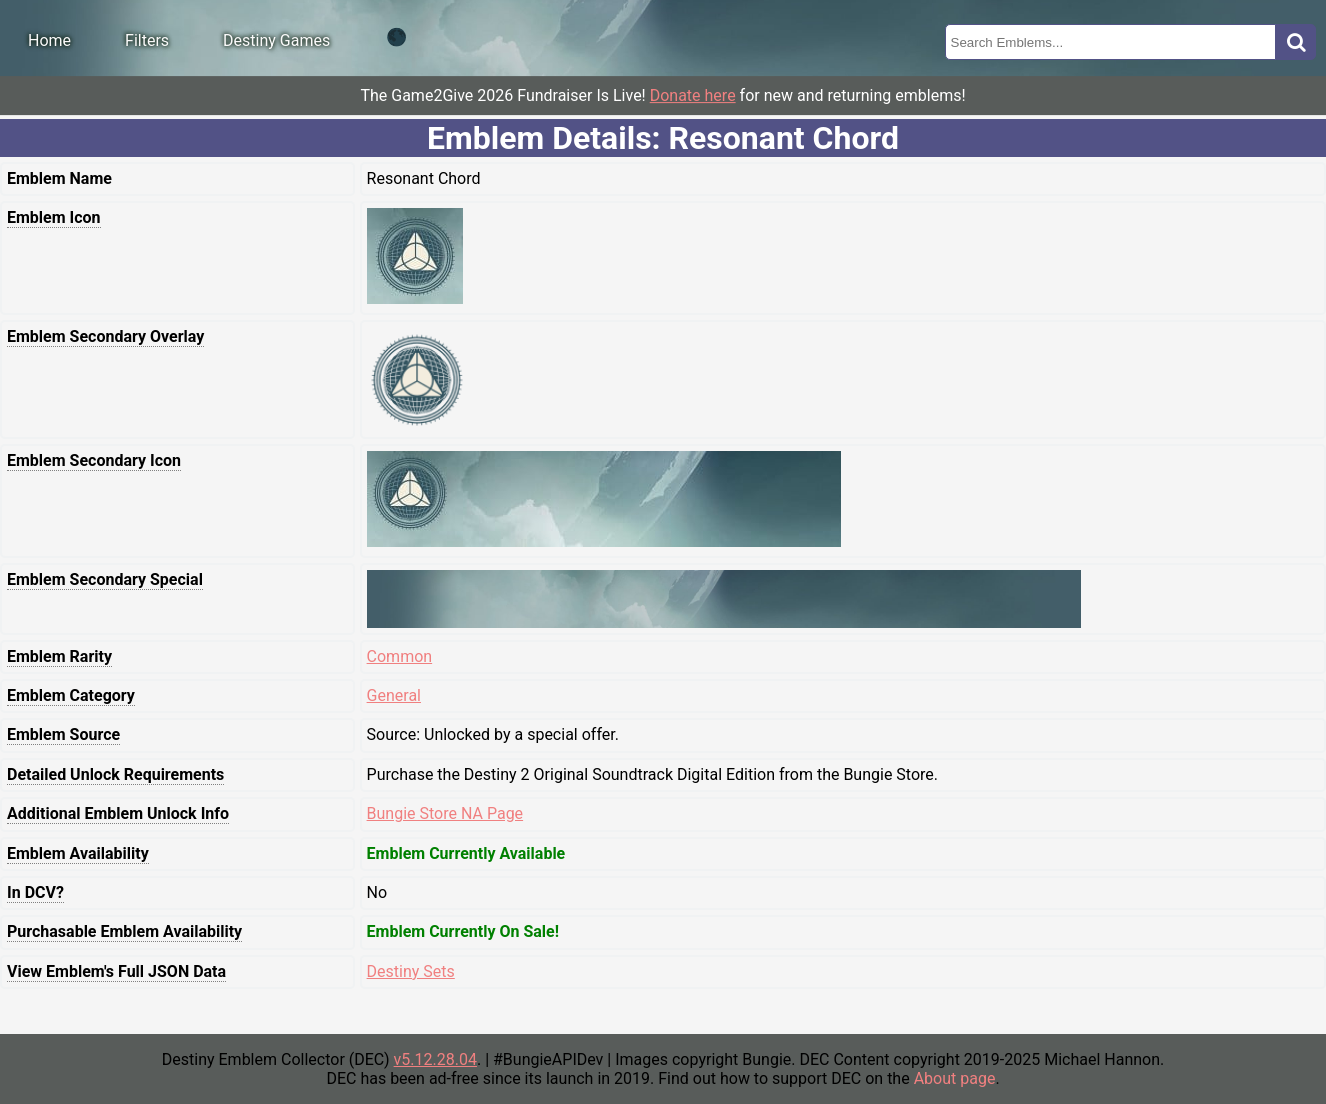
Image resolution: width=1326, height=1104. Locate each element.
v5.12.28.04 (435, 1059)
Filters (147, 40)
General (394, 695)
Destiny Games (276, 40)
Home (49, 40)
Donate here (693, 95)
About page (955, 1078)
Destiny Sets (411, 971)
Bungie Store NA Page (445, 813)
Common (400, 656)
